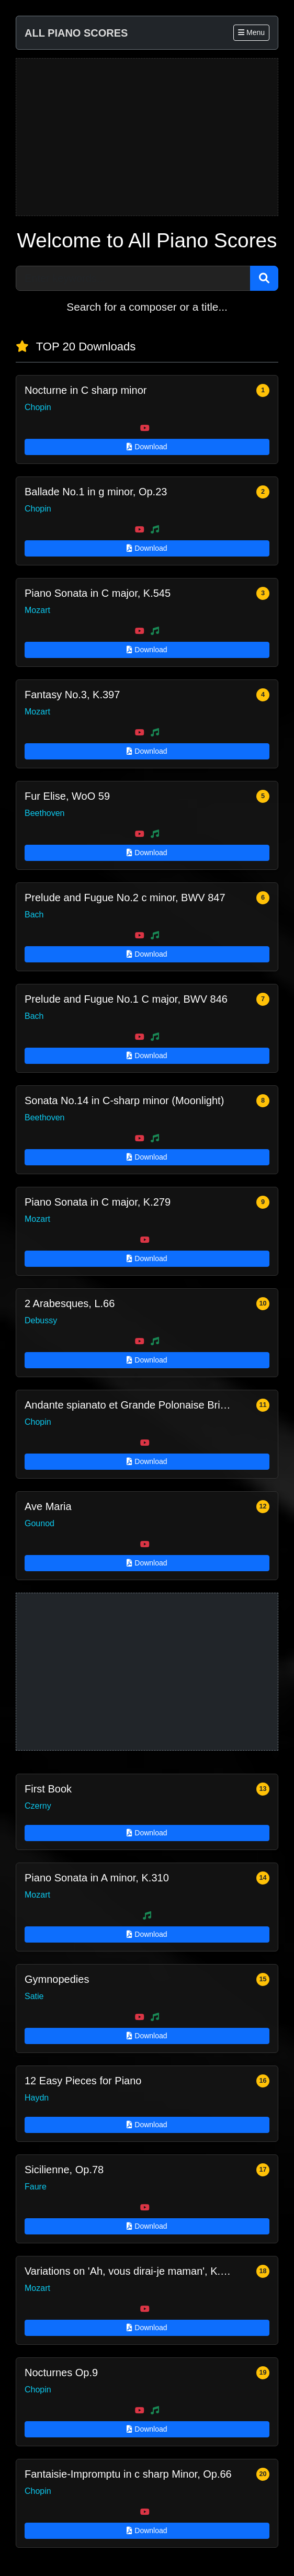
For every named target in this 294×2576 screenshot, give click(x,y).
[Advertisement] (147, 137)
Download (147, 446)
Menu (251, 32)
